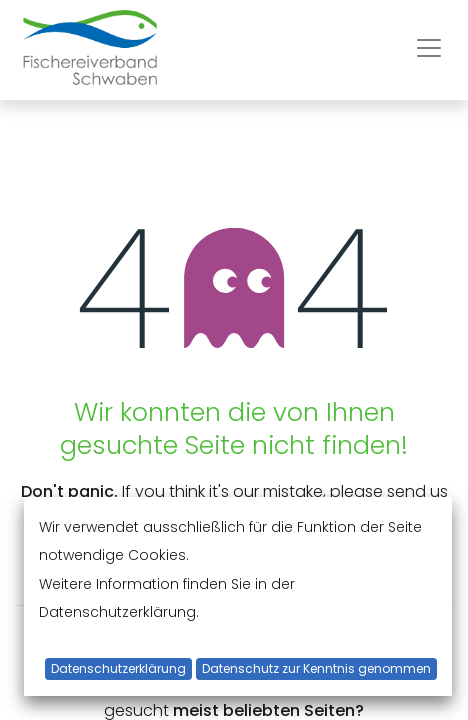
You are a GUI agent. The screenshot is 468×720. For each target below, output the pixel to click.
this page (291, 519)
